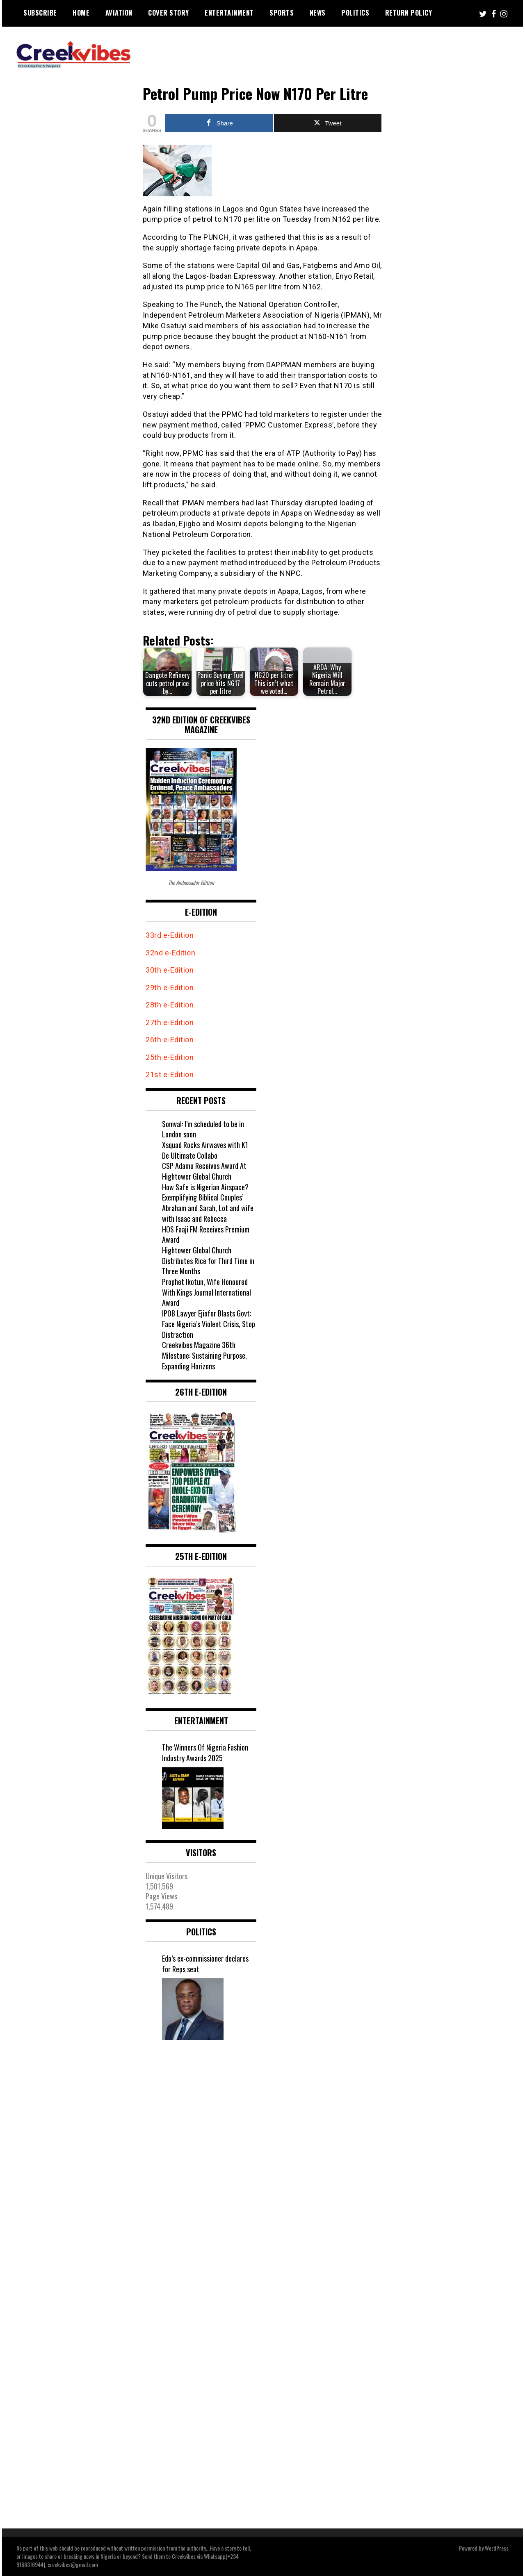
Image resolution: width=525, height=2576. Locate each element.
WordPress (497, 2548)
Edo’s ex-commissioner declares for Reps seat (205, 1963)
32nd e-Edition (170, 952)
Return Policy (408, 13)
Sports (281, 13)
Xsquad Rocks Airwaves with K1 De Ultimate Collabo (205, 1150)
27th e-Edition (170, 1022)
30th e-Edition (170, 970)
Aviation (118, 13)
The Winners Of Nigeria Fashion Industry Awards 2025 (205, 1752)
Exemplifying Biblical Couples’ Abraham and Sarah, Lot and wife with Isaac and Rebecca (207, 1207)
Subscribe (40, 13)
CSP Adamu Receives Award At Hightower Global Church (204, 1171)
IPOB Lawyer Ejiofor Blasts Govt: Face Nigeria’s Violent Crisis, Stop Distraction (208, 1323)
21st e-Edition (170, 1074)
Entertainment (229, 13)
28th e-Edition (170, 1004)
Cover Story (168, 13)
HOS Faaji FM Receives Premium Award (205, 1234)
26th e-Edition (171, 1039)
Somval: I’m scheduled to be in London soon (203, 1129)
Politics (355, 13)
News (318, 13)
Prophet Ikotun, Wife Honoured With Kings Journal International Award (206, 1292)
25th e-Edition (171, 1057)
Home (81, 13)
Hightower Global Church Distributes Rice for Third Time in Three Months (208, 1260)
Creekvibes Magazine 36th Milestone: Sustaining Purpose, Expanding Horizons (204, 1355)
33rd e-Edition (170, 935)
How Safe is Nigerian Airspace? (205, 1187)
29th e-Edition (171, 987)
